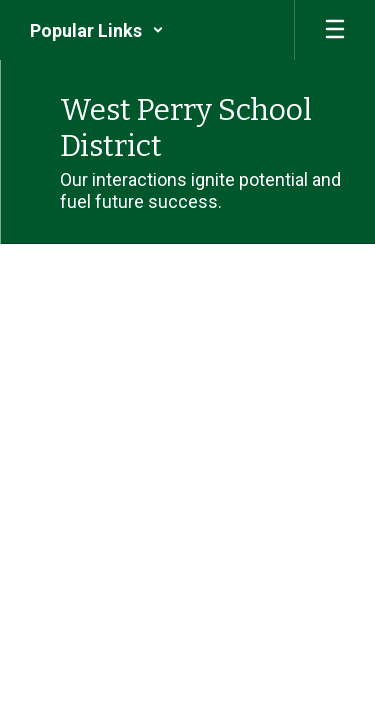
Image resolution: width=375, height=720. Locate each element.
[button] (97, 30)
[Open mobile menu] (335, 30)
